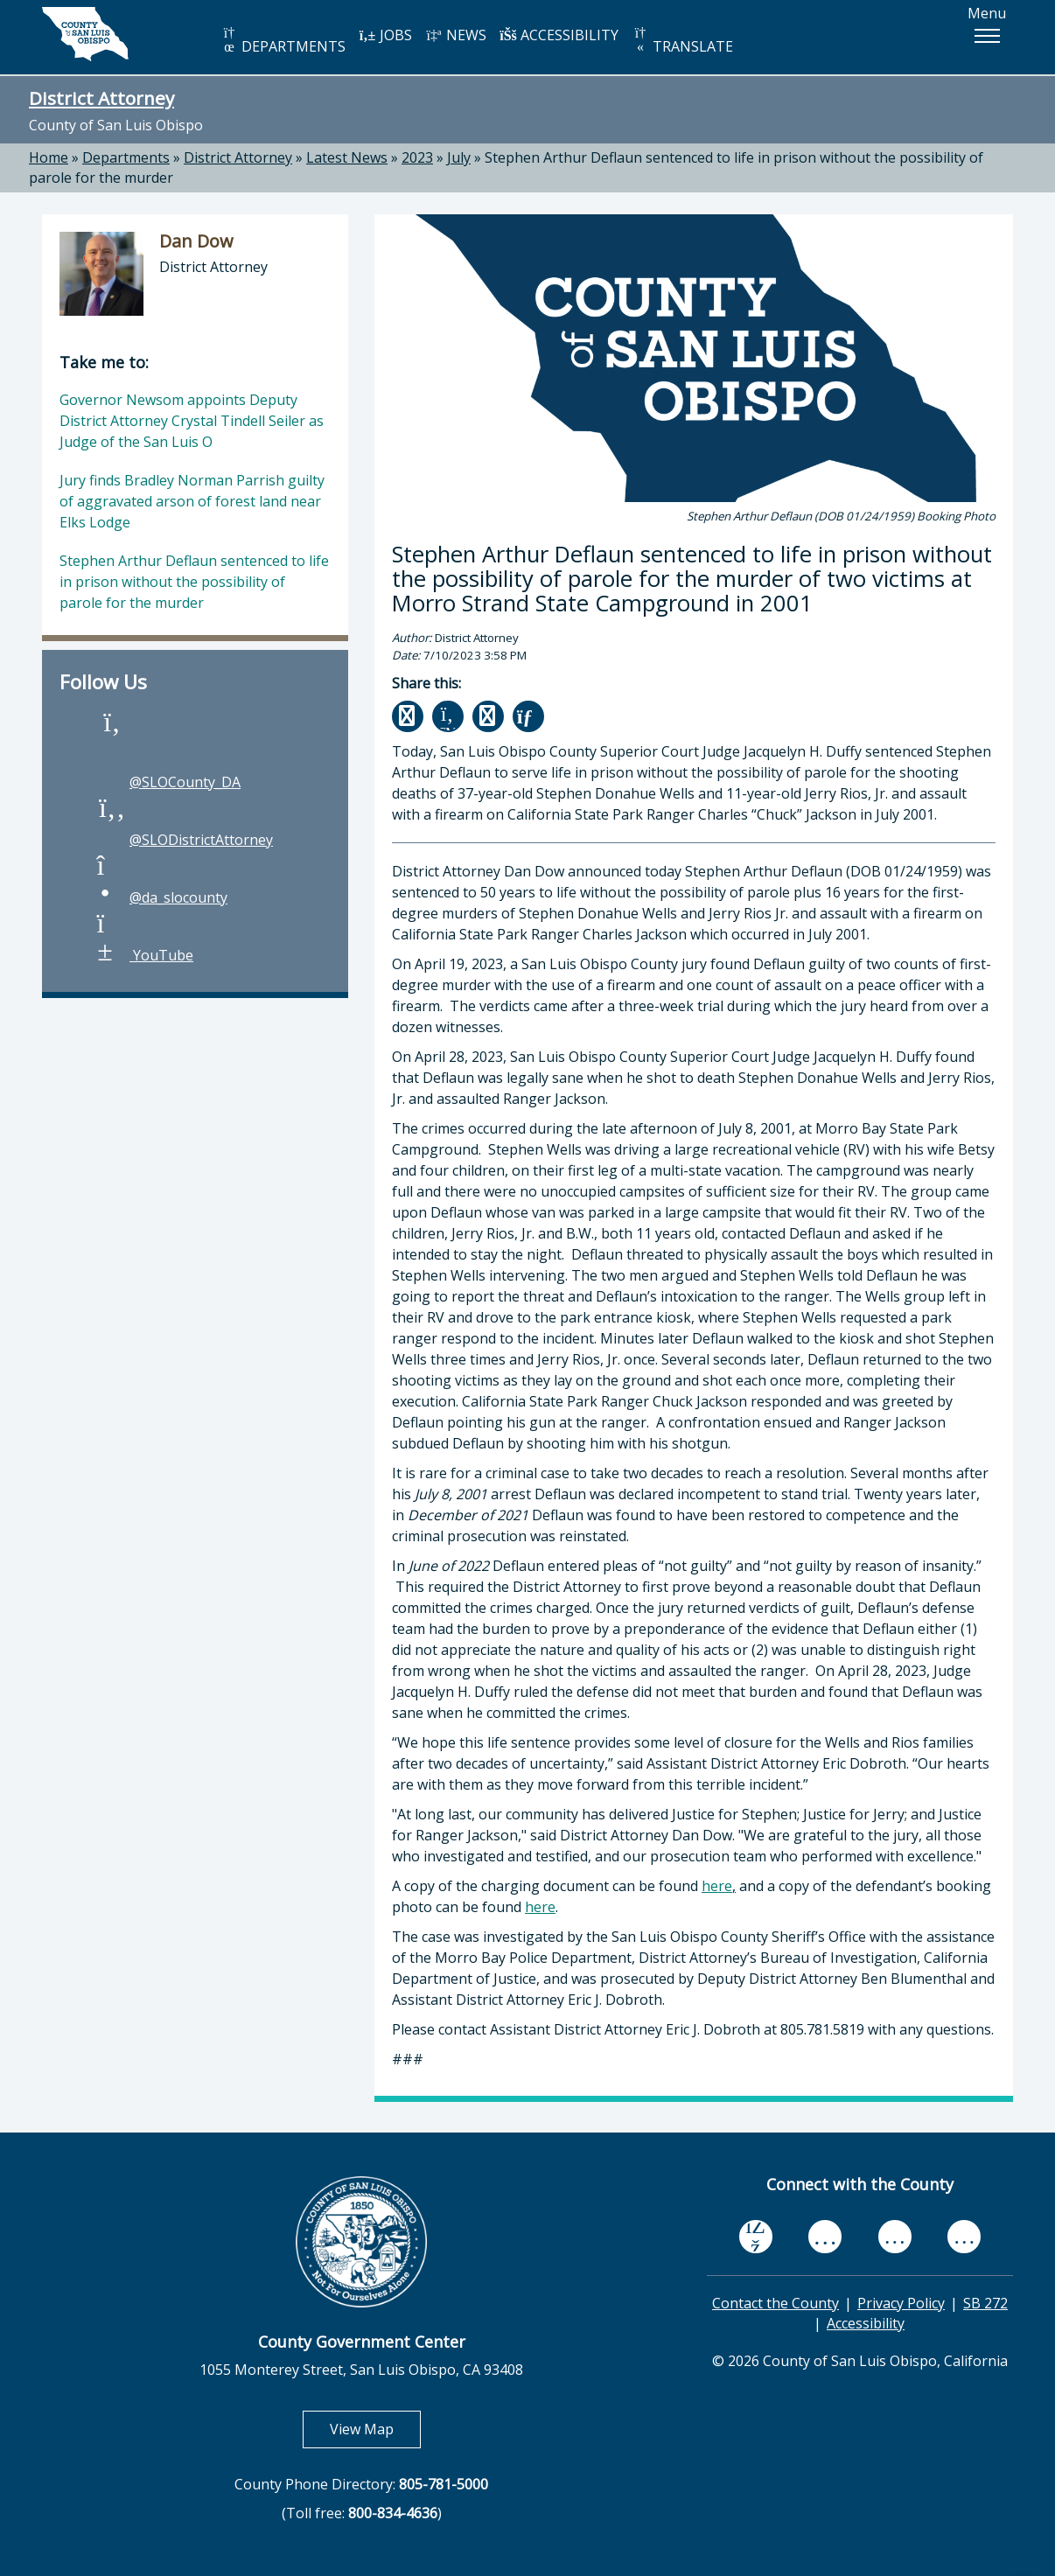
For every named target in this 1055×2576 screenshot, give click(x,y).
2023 (417, 157)
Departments (126, 157)
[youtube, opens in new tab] (825, 2236)
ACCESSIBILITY (559, 35)
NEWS (455, 35)
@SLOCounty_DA (167, 782)
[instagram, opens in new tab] (964, 2236)
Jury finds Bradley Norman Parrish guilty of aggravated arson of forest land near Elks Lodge (192, 501)
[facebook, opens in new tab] (756, 2237)
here (717, 1885)
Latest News (347, 157)
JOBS (385, 35)
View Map (375, 2429)
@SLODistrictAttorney (183, 839)
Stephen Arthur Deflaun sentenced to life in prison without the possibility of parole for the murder (194, 581)
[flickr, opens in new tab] (895, 2236)
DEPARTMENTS (283, 40)
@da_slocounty (160, 897)
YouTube (143, 955)
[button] (987, 36)
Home (48, 157)
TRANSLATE (682, 40)
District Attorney (101, 98)
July (459, 157)
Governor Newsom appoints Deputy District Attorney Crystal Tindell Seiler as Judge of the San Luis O (191, 420)
